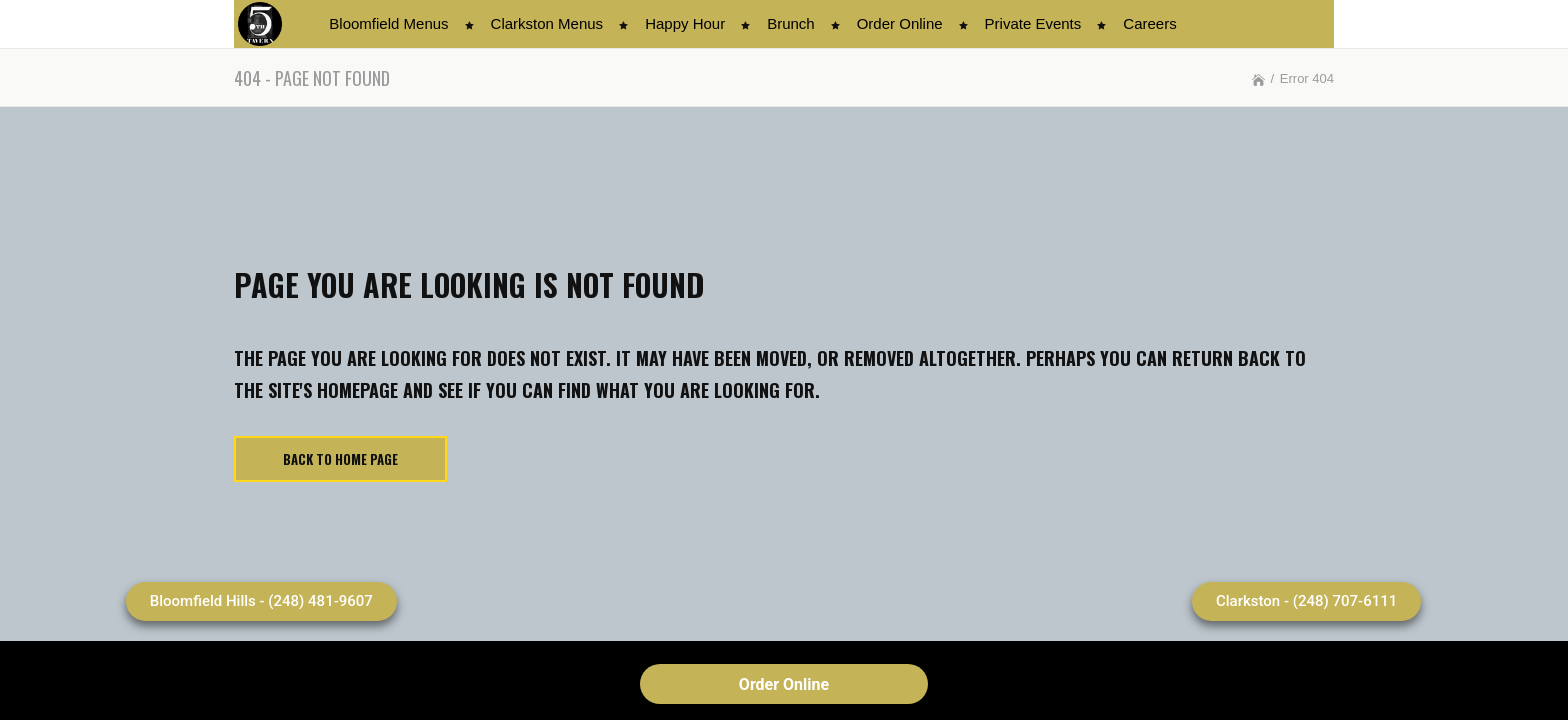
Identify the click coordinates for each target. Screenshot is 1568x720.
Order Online (784, 684)
